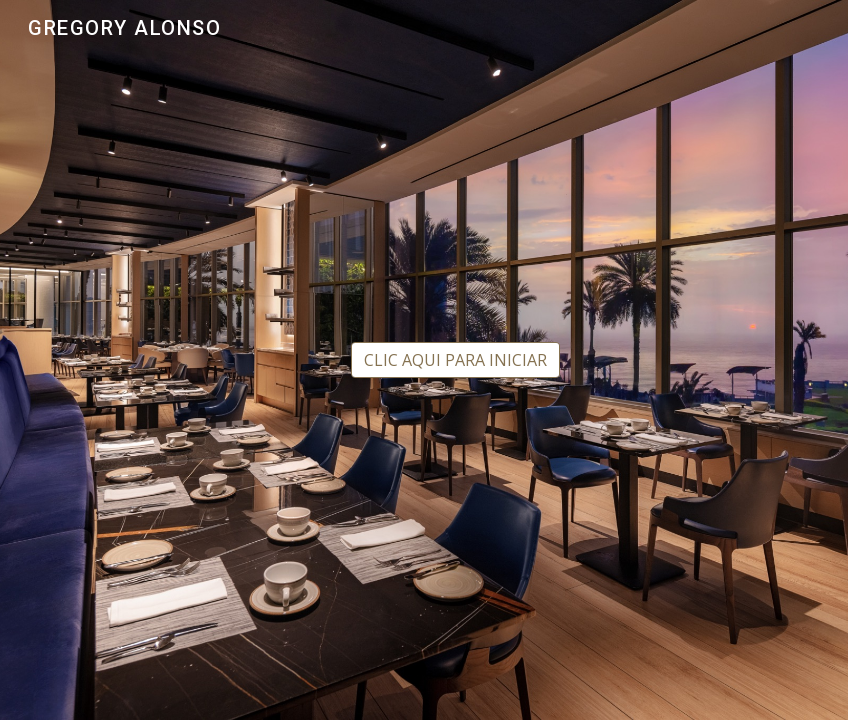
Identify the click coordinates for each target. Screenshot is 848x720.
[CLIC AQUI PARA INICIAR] (455, 360)
